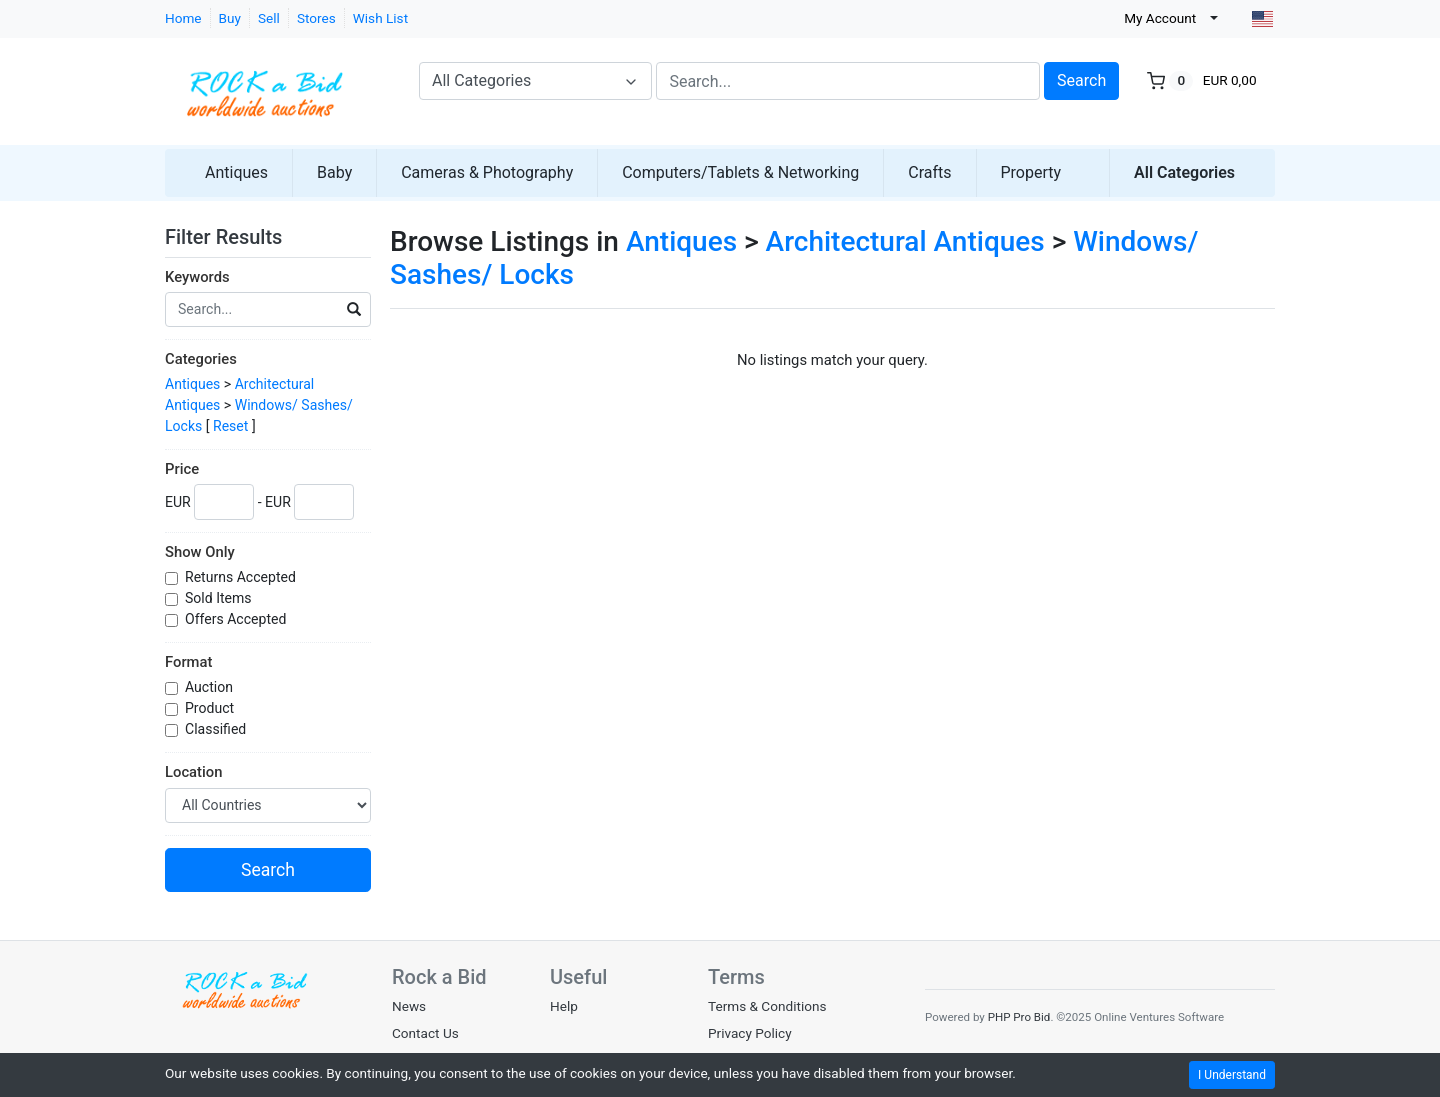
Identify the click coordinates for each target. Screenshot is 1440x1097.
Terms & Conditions (767, 1006)
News (409, 1006)
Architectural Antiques (905, 241)
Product (211, 708)
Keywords (197, 277)
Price (182, 469)
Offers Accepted (237, 619)
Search (1081, 80)
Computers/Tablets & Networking (740, 172)
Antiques (236, 172)
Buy (230, 18)
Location (193, 772)
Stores (316, 18)
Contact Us (425, 1033)
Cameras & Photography (487, 172)
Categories (201, 359)
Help (564, 1006)
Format (188, 662)
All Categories (1184, 172)
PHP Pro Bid (1019, 1017)
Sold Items (220, 598)
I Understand (1232, 1075)
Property (1031, 172)
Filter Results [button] (236, 237)
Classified (217, 729)
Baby (334, 172)
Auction (210, 687)
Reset (230, 426)
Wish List (380, 18)
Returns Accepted (242, 577)
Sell (269, 18)
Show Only (200, 552)
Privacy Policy (750, 1033)
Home (183, 18)
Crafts (929, 172)
